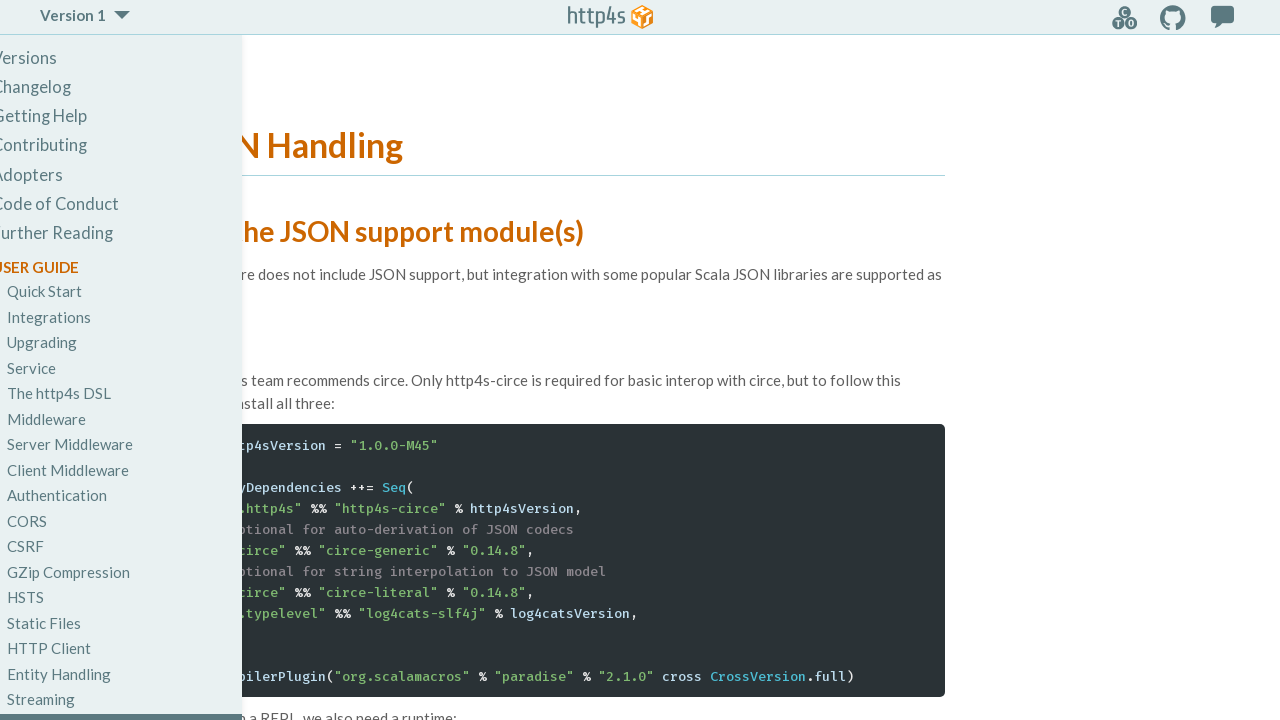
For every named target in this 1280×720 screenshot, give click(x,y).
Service (64, 368)
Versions (57, 58)
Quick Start (77, 291)
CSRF (58, 546)
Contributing (72, 145)
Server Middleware (103, 444)
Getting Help (72, 116)
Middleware (79, 419)
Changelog (64, 87)
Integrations (82, 317)
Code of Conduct (88, 204)
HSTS (58, 597)
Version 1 (73, 15)
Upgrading (75, 342)
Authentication (90, 495)
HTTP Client (82, 648)
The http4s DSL (92, 393)
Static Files (77, 623)
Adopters (60, 175)
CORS (60, 521)
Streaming (74, 699)
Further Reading (85, 233)
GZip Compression (101, 572)
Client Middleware (101, 470)
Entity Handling (92, 674)
